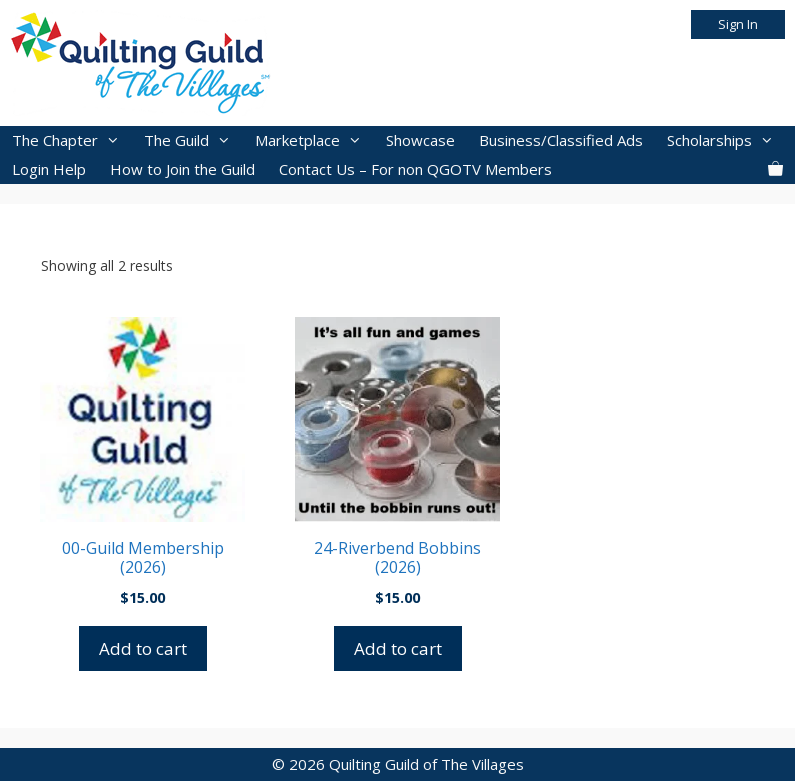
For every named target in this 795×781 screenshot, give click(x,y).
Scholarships (726, 140)
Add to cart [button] (143, 648)
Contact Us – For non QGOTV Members (415, 169)
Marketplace (314, 140)
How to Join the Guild (182, 169)
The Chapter (72, 140)
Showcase (420, 140)
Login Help (49, 169)
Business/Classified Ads (561, 140)
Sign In (738, 24)
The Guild (193, 140)
